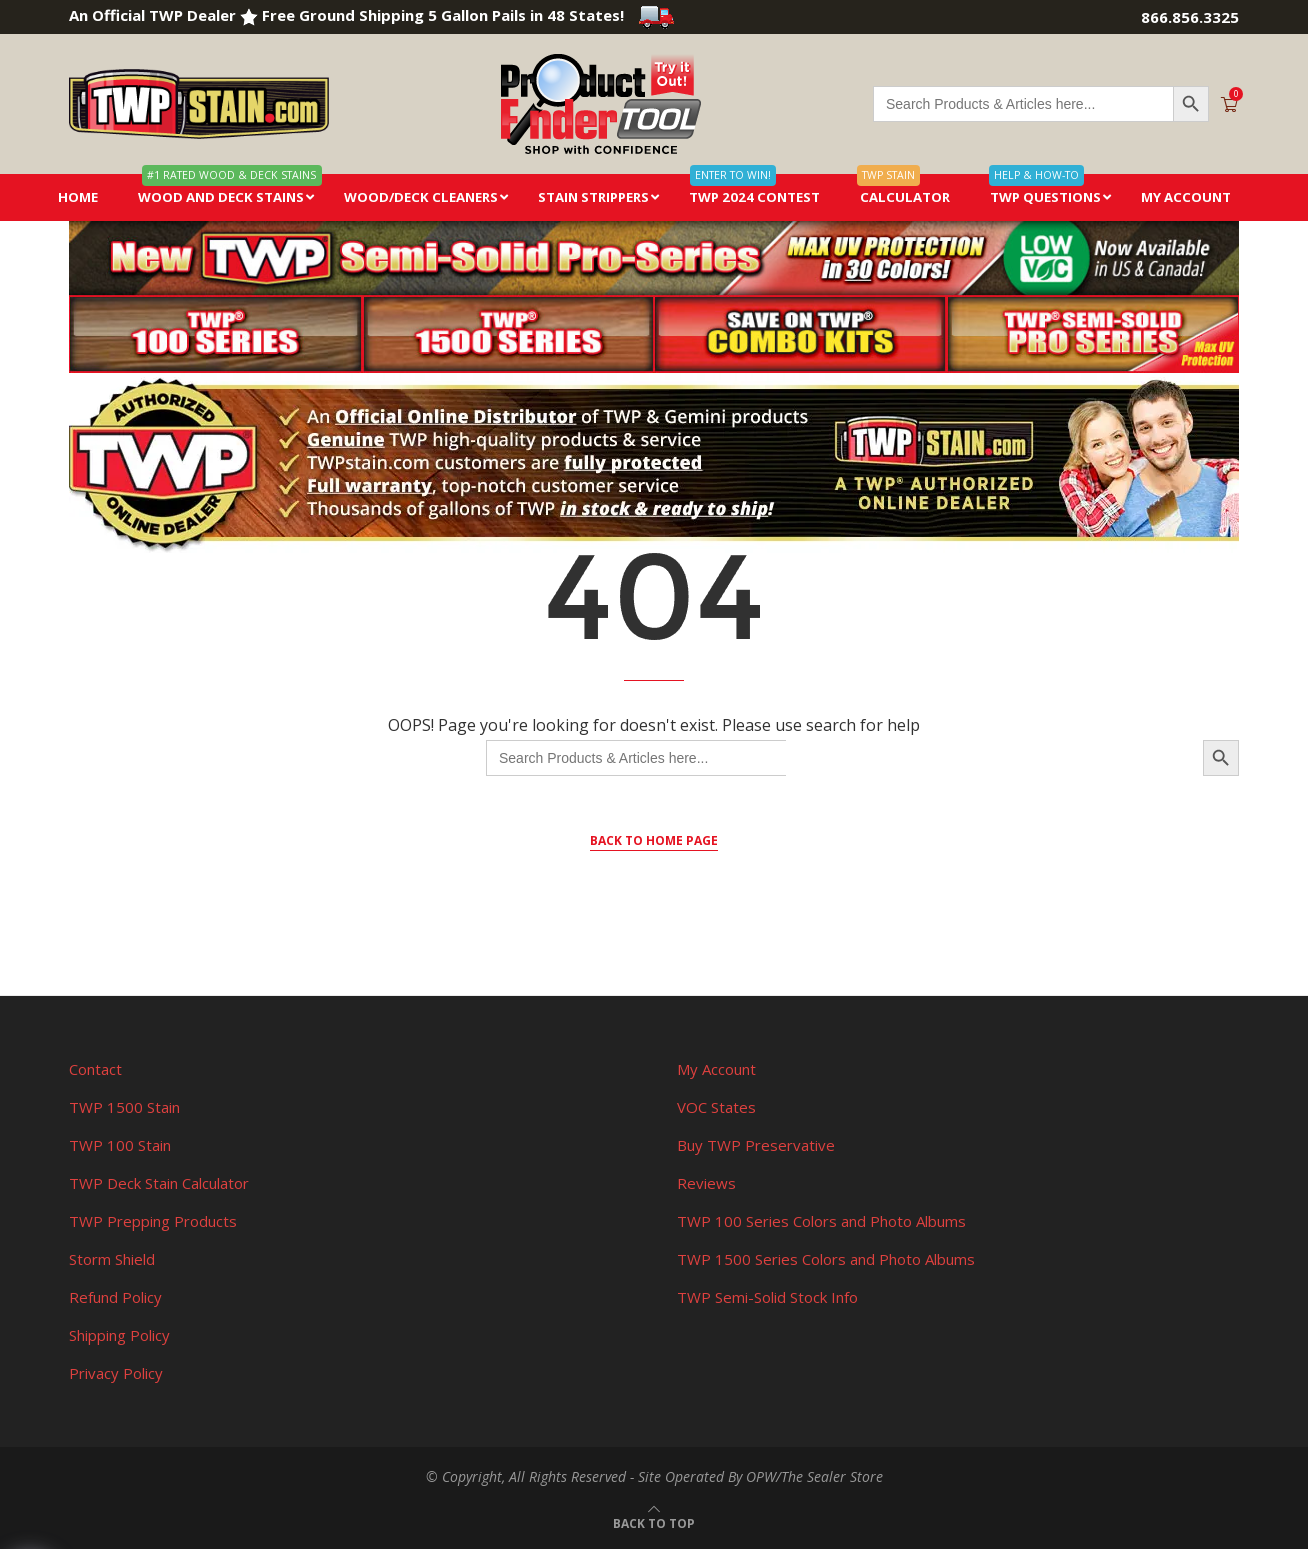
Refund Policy (115, 1297)
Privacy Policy (116, 1373)
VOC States (716, 1107)
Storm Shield (112, 1259)
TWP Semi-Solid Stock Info (767, 1297)
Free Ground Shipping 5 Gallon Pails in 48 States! (468, 15)
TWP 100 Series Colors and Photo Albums (821, 1221)
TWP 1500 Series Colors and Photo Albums (826, 1259)
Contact (95, 1069)
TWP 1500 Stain (124, 1107)
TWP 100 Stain (120, 1145)
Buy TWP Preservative (756, 1145)
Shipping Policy (119, 1335)
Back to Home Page (654, 840)
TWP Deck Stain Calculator (159, 1183)
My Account (716, 1069)
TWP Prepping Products (153, 1221)
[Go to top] (654, 1522)
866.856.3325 (1190, 17)
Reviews (706, 1183)
